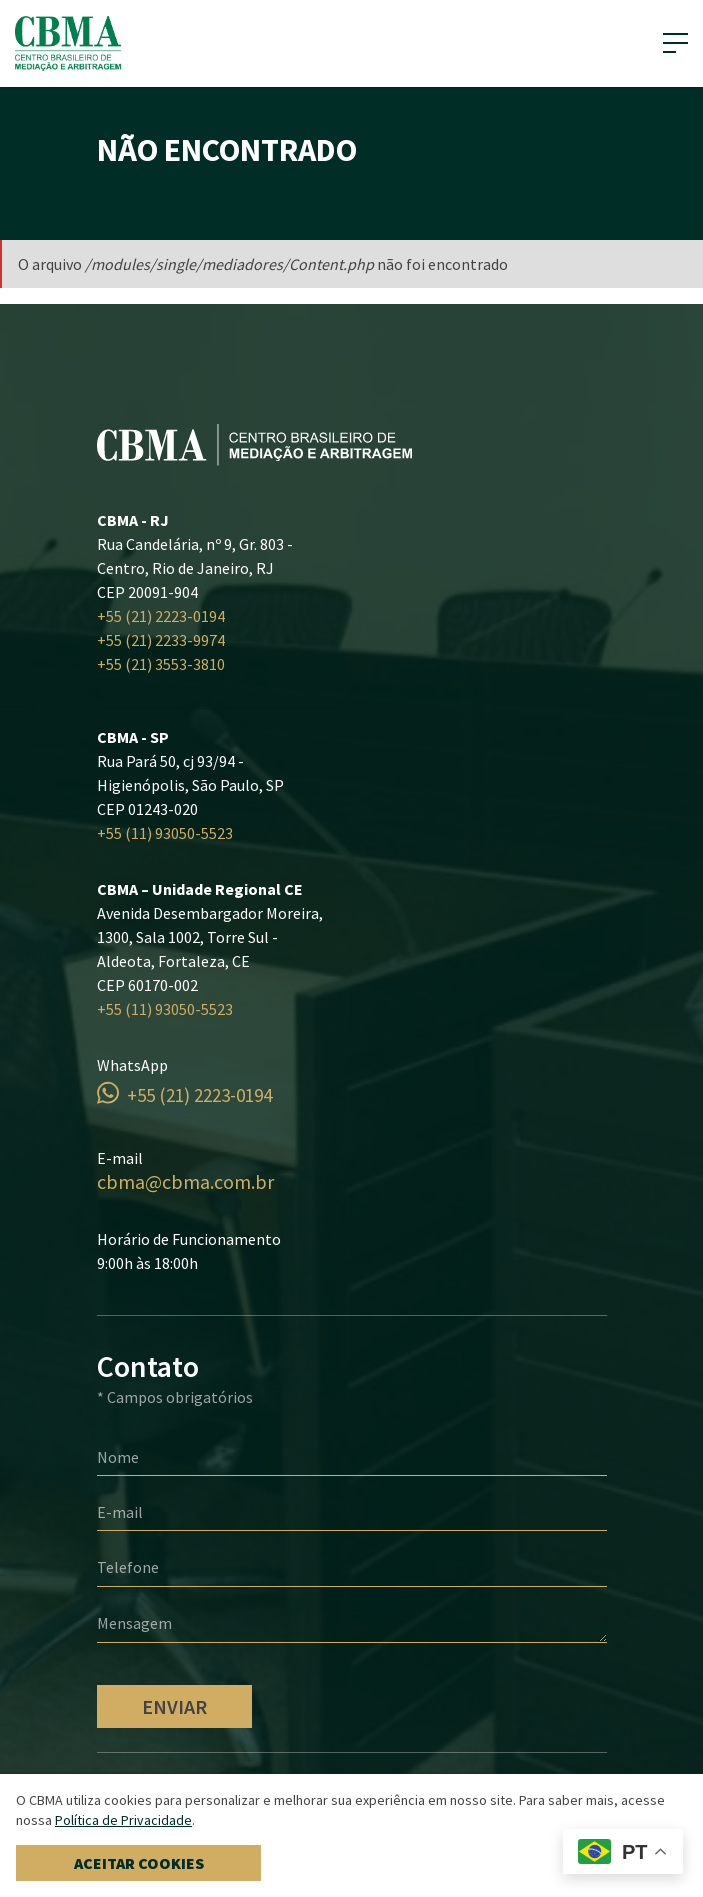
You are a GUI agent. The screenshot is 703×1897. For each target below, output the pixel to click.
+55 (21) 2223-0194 (161, 616)
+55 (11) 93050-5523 (165, 833)
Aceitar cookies (139, 1863)
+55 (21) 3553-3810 (161, 664)
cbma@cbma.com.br (185, 1181)
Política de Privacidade (123, 1820)
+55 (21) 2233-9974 (161, 640)
